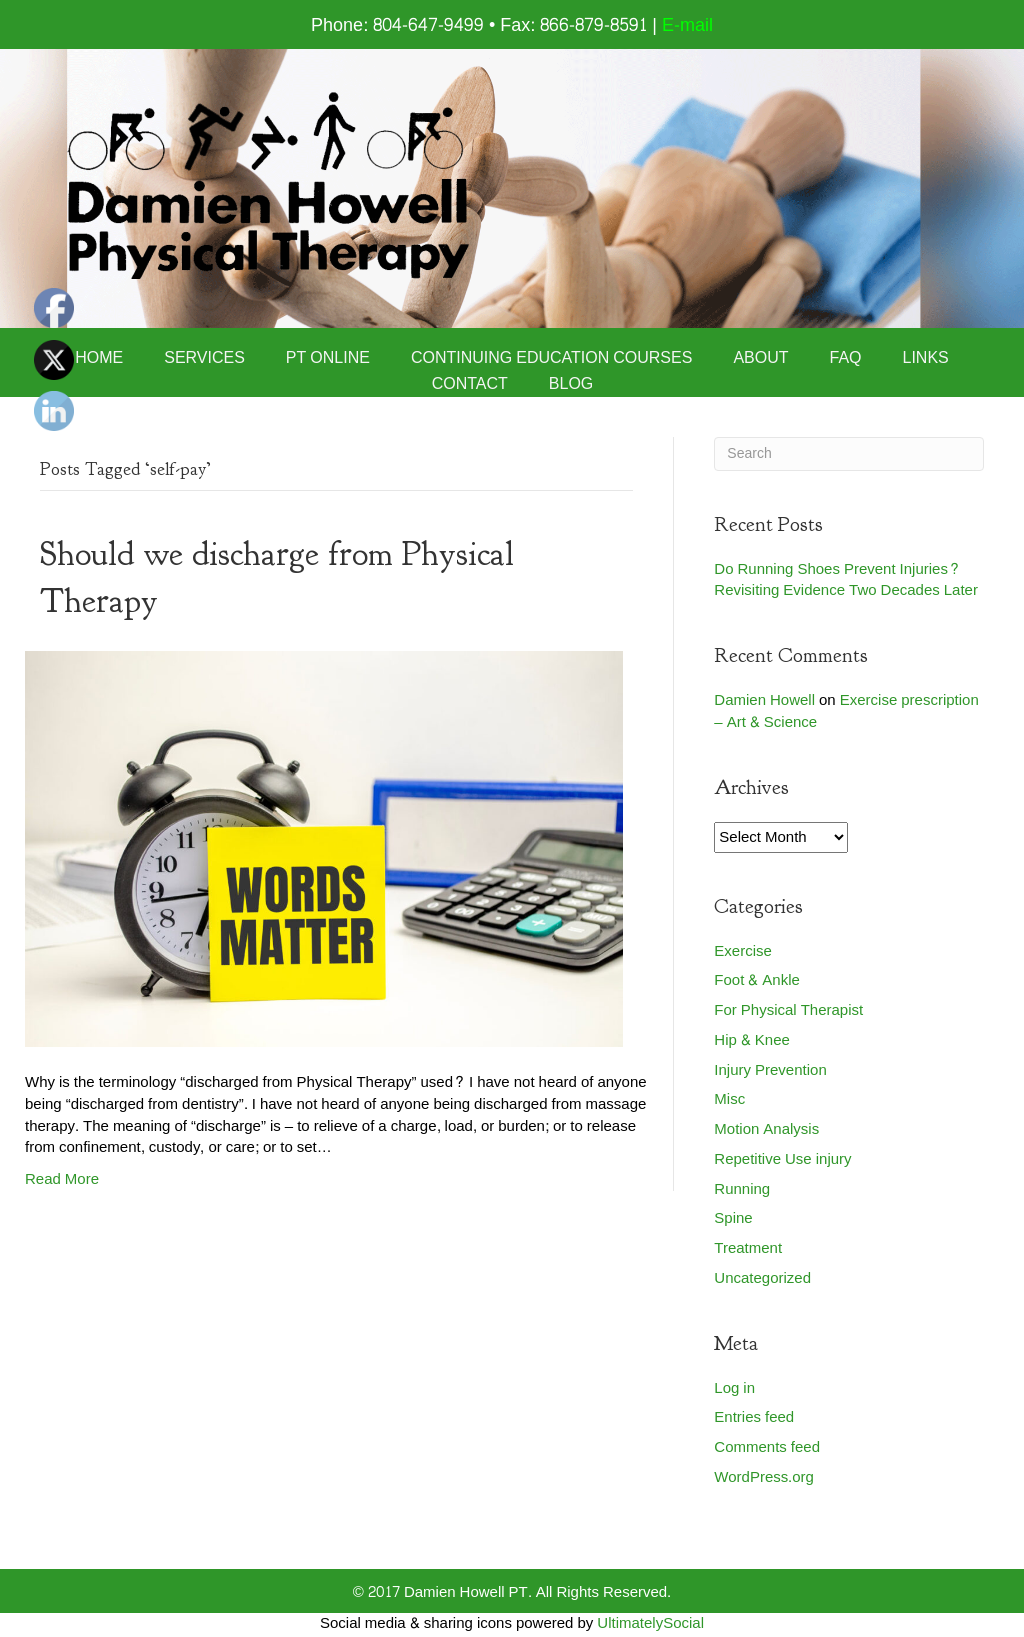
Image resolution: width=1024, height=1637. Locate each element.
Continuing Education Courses (552, 358)
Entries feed (754, 1417)
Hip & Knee (752, 1040)
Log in (734, 1388)
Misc (729, 1099)
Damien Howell (764, 700)
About (760, 358)
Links (926, 358)
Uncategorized (762, 1278)
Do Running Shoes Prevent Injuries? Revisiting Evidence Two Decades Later (846, 580)
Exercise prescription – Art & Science (846, 711)
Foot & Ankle (757, 980)
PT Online (328, 358)
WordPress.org (764, 1477)
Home (99, 358)
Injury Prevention (770, 1070)
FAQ (846, 358)
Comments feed (767, 1447)
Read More (62, 1179)
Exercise (743, 951)
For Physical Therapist (788, 1010)
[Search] (849, 454)
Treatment (748, 1248)
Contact (470, 384)
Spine (733, 1218)
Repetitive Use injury (782, 1159)
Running (742, 1189)
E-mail (687, 25)
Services (204, 358)
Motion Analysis (766, 1129)
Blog (571, 384)
